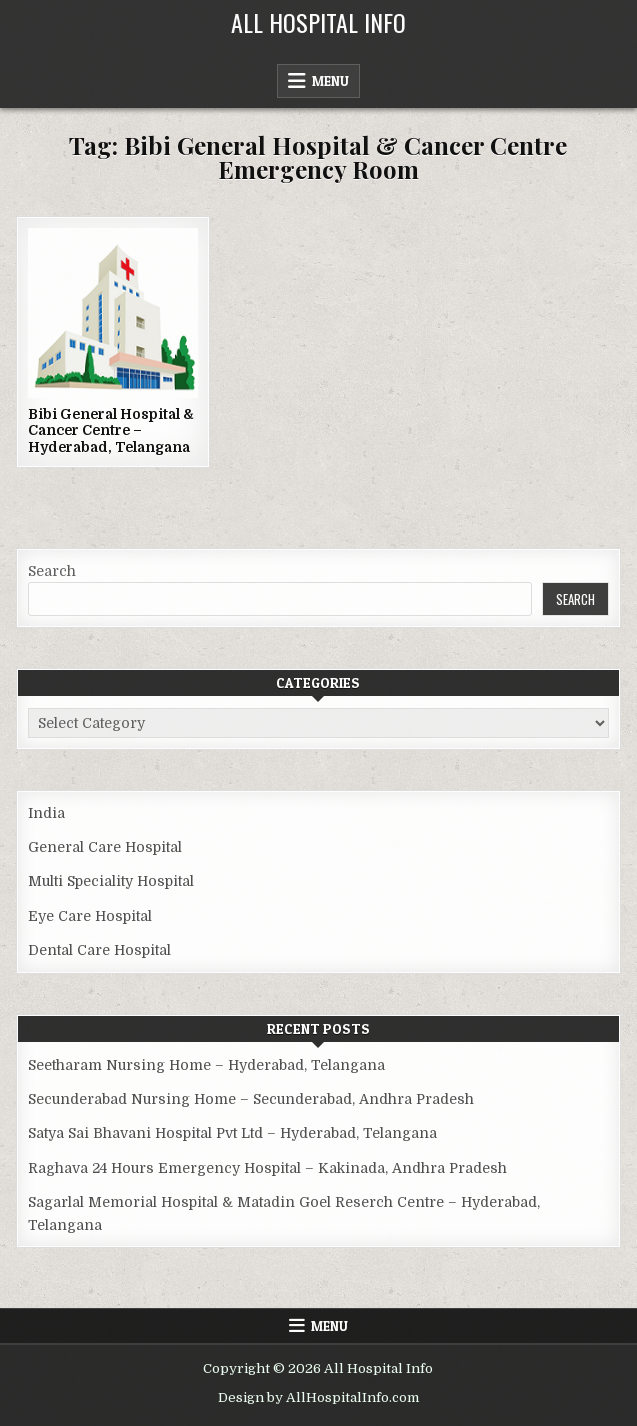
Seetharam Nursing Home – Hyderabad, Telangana (206, 1065)
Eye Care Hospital (90, 916)
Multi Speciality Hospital (111, 881)
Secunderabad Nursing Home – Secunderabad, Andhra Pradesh (251, 1099)
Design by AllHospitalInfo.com (318, 1397)
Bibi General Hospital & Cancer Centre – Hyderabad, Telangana (111, 431)
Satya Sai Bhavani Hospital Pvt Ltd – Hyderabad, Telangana (232, 1133)
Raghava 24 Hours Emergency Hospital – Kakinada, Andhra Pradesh (267, 1168)
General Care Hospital (105, 847)
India (46, 813)
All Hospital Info (318, 22)
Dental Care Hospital (99, 950)
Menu (330, 81)
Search (52, 571)
